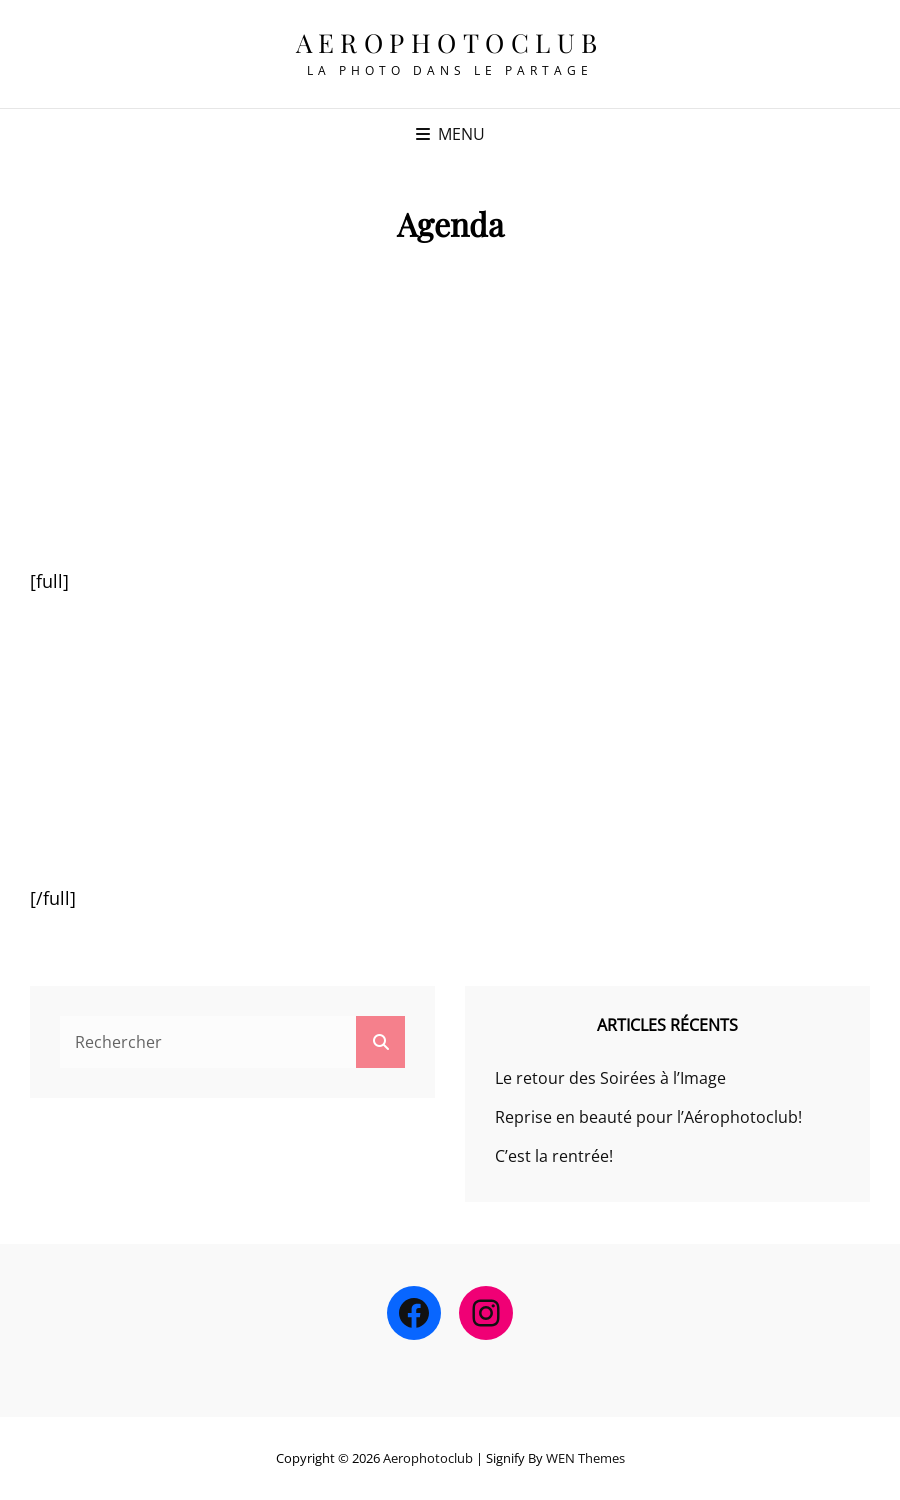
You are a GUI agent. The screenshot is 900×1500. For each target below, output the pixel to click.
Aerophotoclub (450, 42)
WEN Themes (585, 1458)
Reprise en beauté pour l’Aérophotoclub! (648, 1117)
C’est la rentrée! (554, 1156)
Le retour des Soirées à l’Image (610, 1078)
